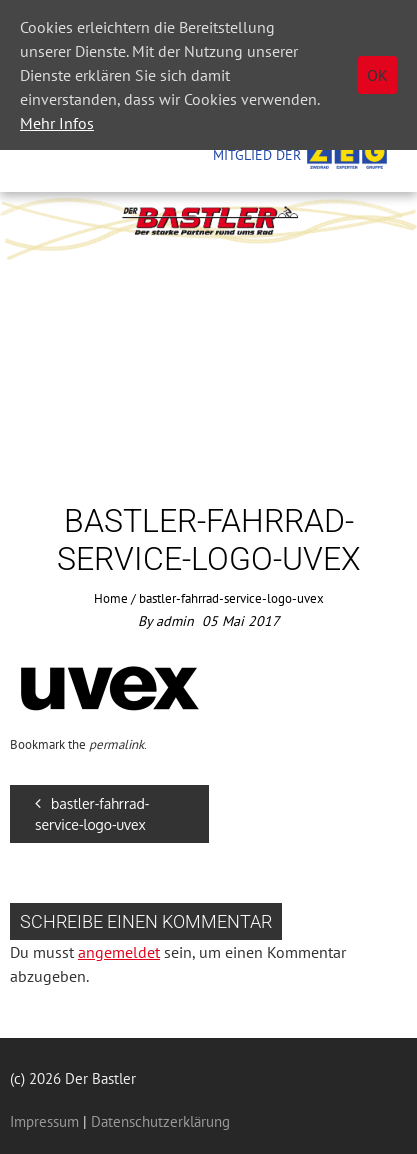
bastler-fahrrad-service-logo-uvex (92, 814)
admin (175, 621)
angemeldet (119, 952)
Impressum (44, 1121)
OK (377, 75)
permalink (116, 744)
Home (111, 598)
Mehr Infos (57, 123)
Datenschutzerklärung (158, 1121)
